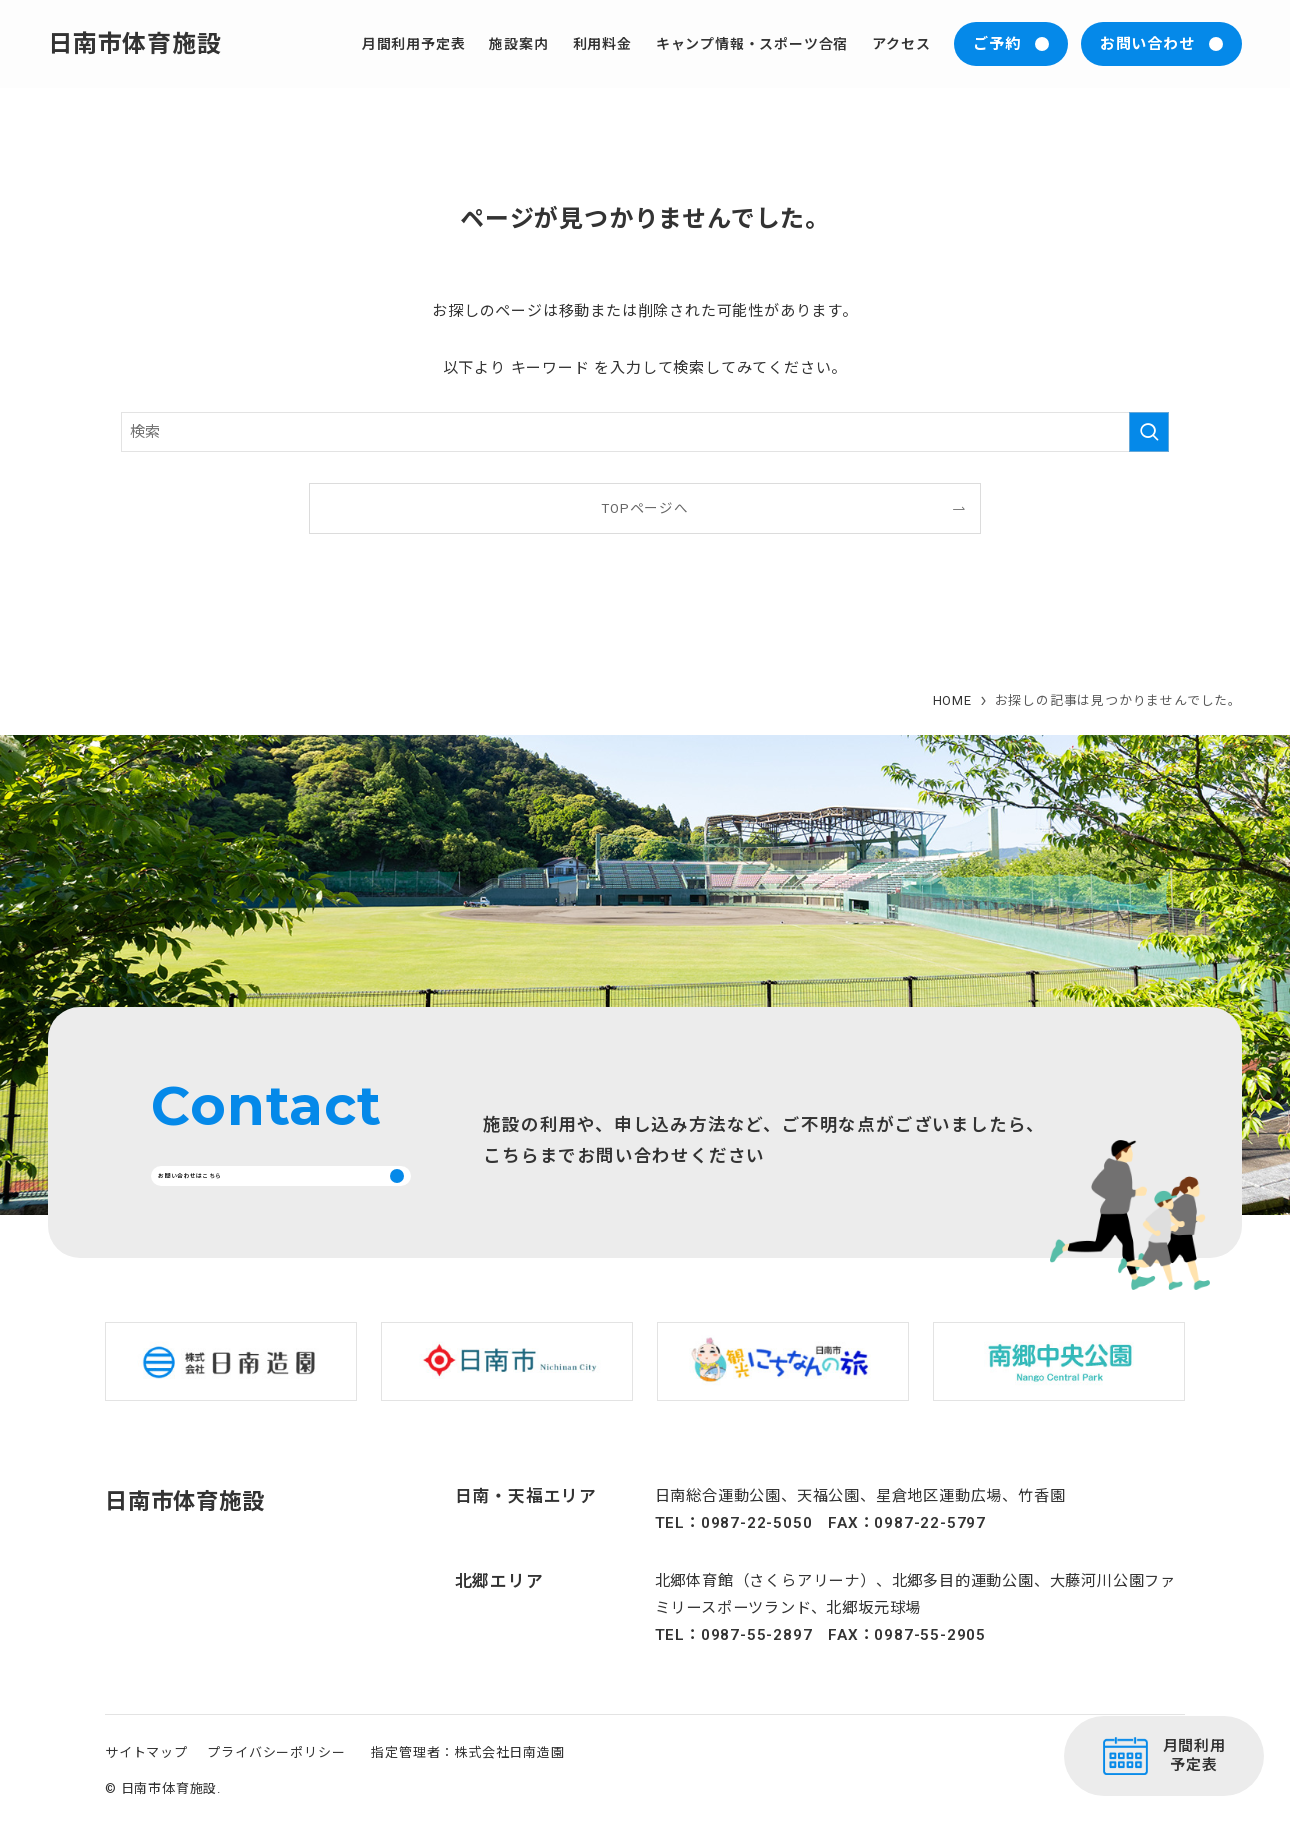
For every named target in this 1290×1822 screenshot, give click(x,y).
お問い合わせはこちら (249, 1187)
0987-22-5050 (757, 1546)
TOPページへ (645, 508)
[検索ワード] (645, 432)
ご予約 (996, 44)
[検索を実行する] (1149, 432)
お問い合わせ (1147, 44)
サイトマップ (146, 1775)
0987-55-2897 (757, 1659)
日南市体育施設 (135, 44)
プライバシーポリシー (276, 1775)
